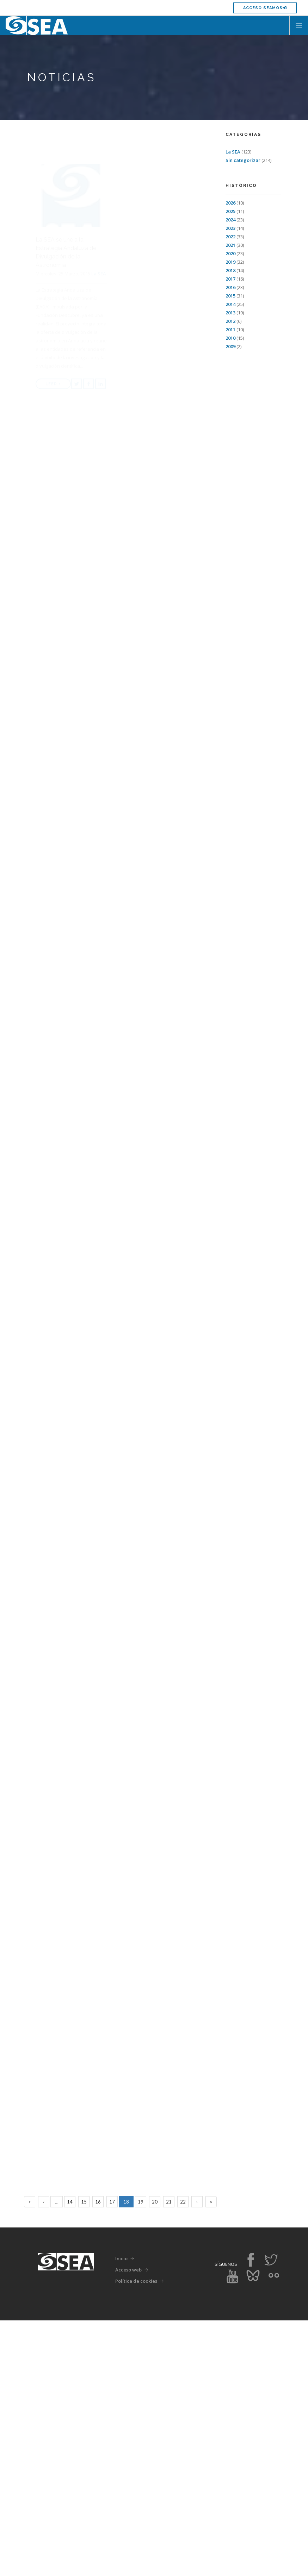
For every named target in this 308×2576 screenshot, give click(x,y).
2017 (230, 279)
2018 (230, 270)
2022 (230, 236)
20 (155, 2457)
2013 (230, 312)
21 (169, 2457)
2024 (230, 220)
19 (140, 2457)
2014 (230, 304)
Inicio (121, 2514)
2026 (230, 203)
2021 (230, 245)
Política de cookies (136, 2536)
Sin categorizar (243, 160)
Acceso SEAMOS (265, 8)
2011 (230, 329)
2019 (230, 262)
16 (98, 2457)
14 (70, 2457)
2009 (230, 346)
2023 (230, 228)
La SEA (233, 152)
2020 (230, 253)
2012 (230, 321)
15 (84, 2457)
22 (183, 2457)
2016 (230, 287)
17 (112, 2457)
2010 (230, 338)
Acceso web (128, 2525)
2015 (230, 296)
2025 (230, 211)
